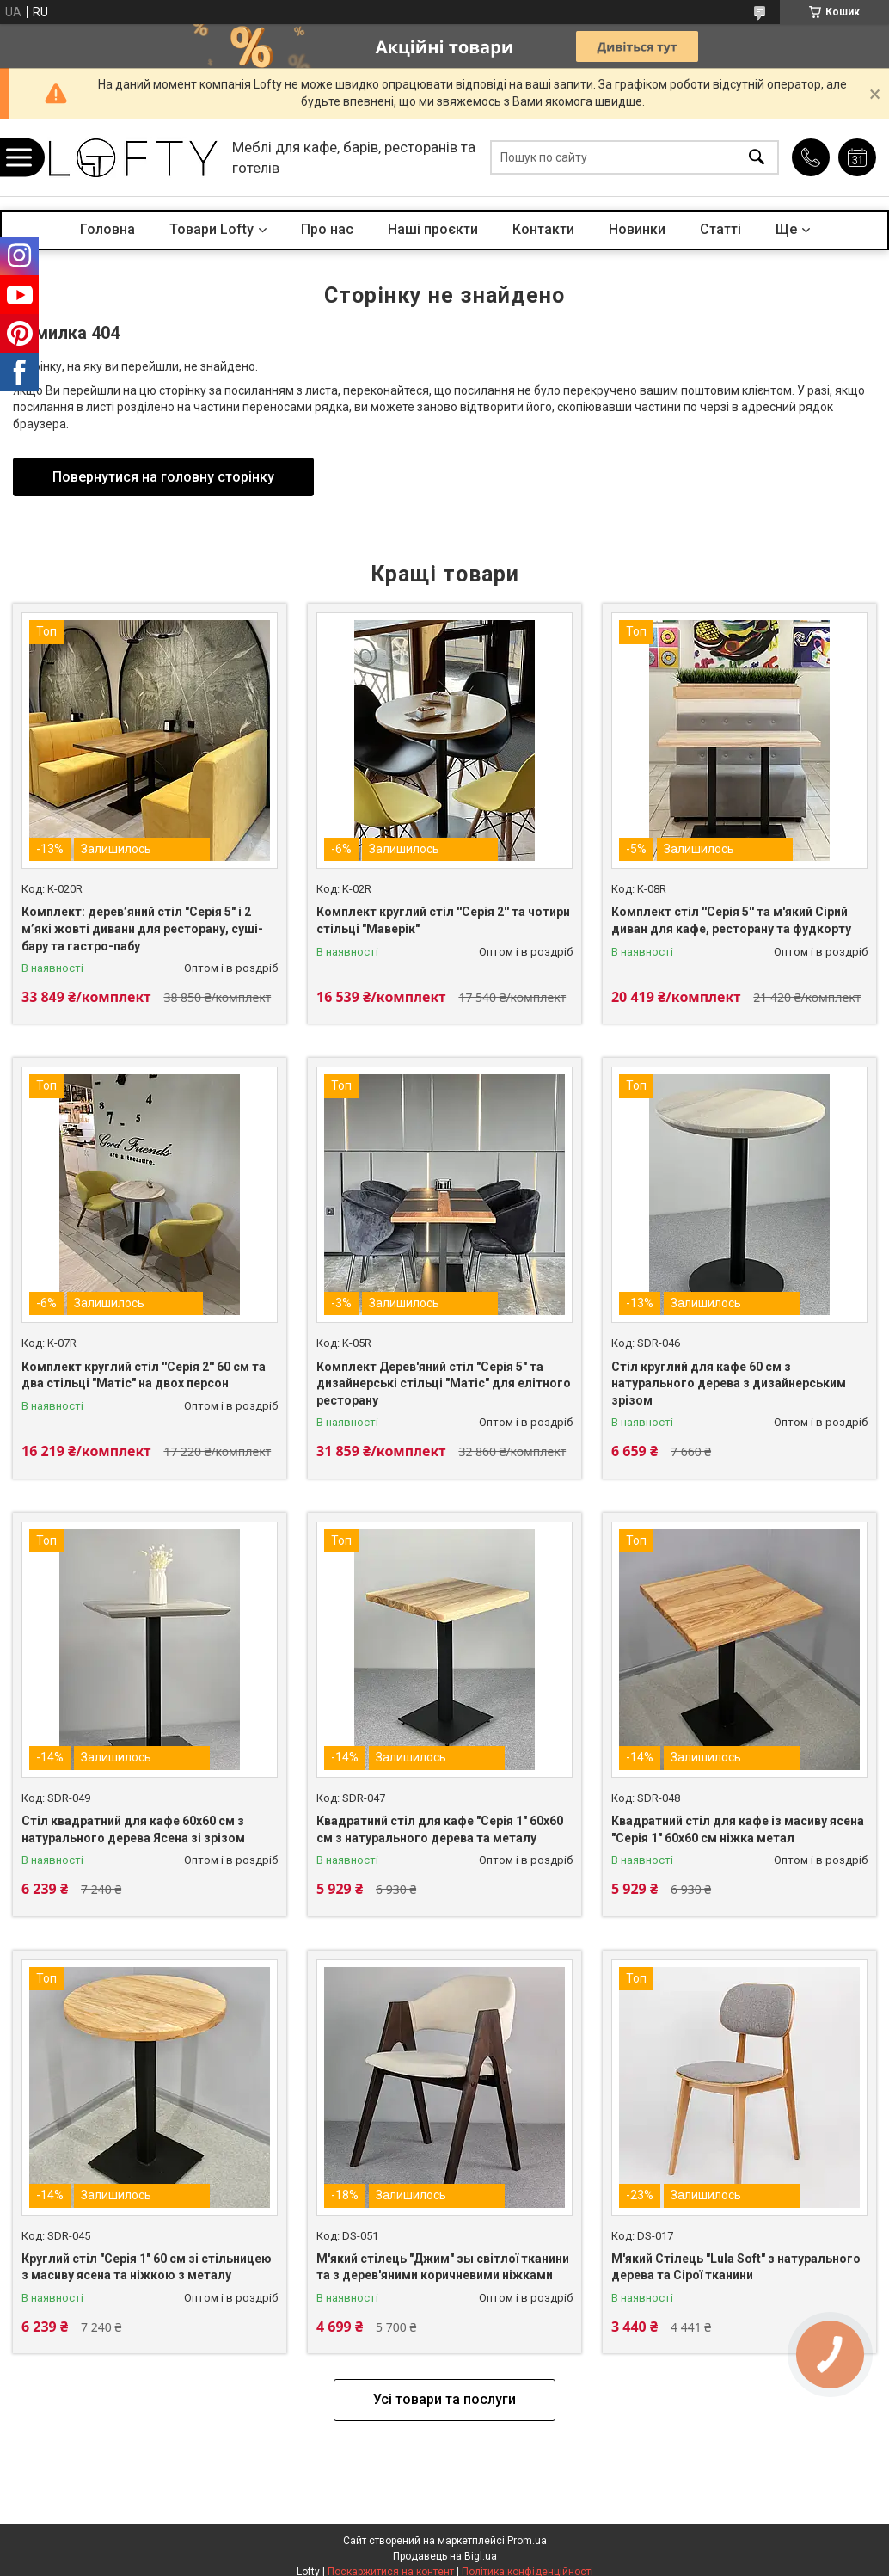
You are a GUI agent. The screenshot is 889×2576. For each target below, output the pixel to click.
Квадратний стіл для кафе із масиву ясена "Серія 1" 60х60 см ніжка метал (737, 1829)
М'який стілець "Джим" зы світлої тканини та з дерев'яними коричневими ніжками (442, 2267)
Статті (720, 229)
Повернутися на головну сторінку (163, 477)
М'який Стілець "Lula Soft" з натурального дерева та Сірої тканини (736, 2267)
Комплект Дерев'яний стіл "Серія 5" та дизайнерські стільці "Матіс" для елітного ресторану (443, 1383)
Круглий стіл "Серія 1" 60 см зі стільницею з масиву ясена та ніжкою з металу (146, 2267)
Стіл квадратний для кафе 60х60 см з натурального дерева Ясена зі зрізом (133, 1829)
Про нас (327, 229)
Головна (107, 229)
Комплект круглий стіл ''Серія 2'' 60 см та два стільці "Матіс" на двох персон (143, 1375)
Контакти (543, 229)
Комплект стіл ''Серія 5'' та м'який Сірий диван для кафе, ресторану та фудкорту (731, 920)
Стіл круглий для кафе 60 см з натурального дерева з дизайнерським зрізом (728, 1383)
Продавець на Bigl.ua (445, 2556)
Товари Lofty (211, 229)
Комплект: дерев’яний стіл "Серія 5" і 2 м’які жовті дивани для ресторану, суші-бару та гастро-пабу (142, 928)
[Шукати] (756, 158)
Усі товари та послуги (444, 2399)
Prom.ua (527, 2541)
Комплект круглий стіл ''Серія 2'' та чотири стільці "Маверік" (443, 920)
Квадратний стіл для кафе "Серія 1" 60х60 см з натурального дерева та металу (439, 1829)
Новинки (637, 229)
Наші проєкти (433, 229)
